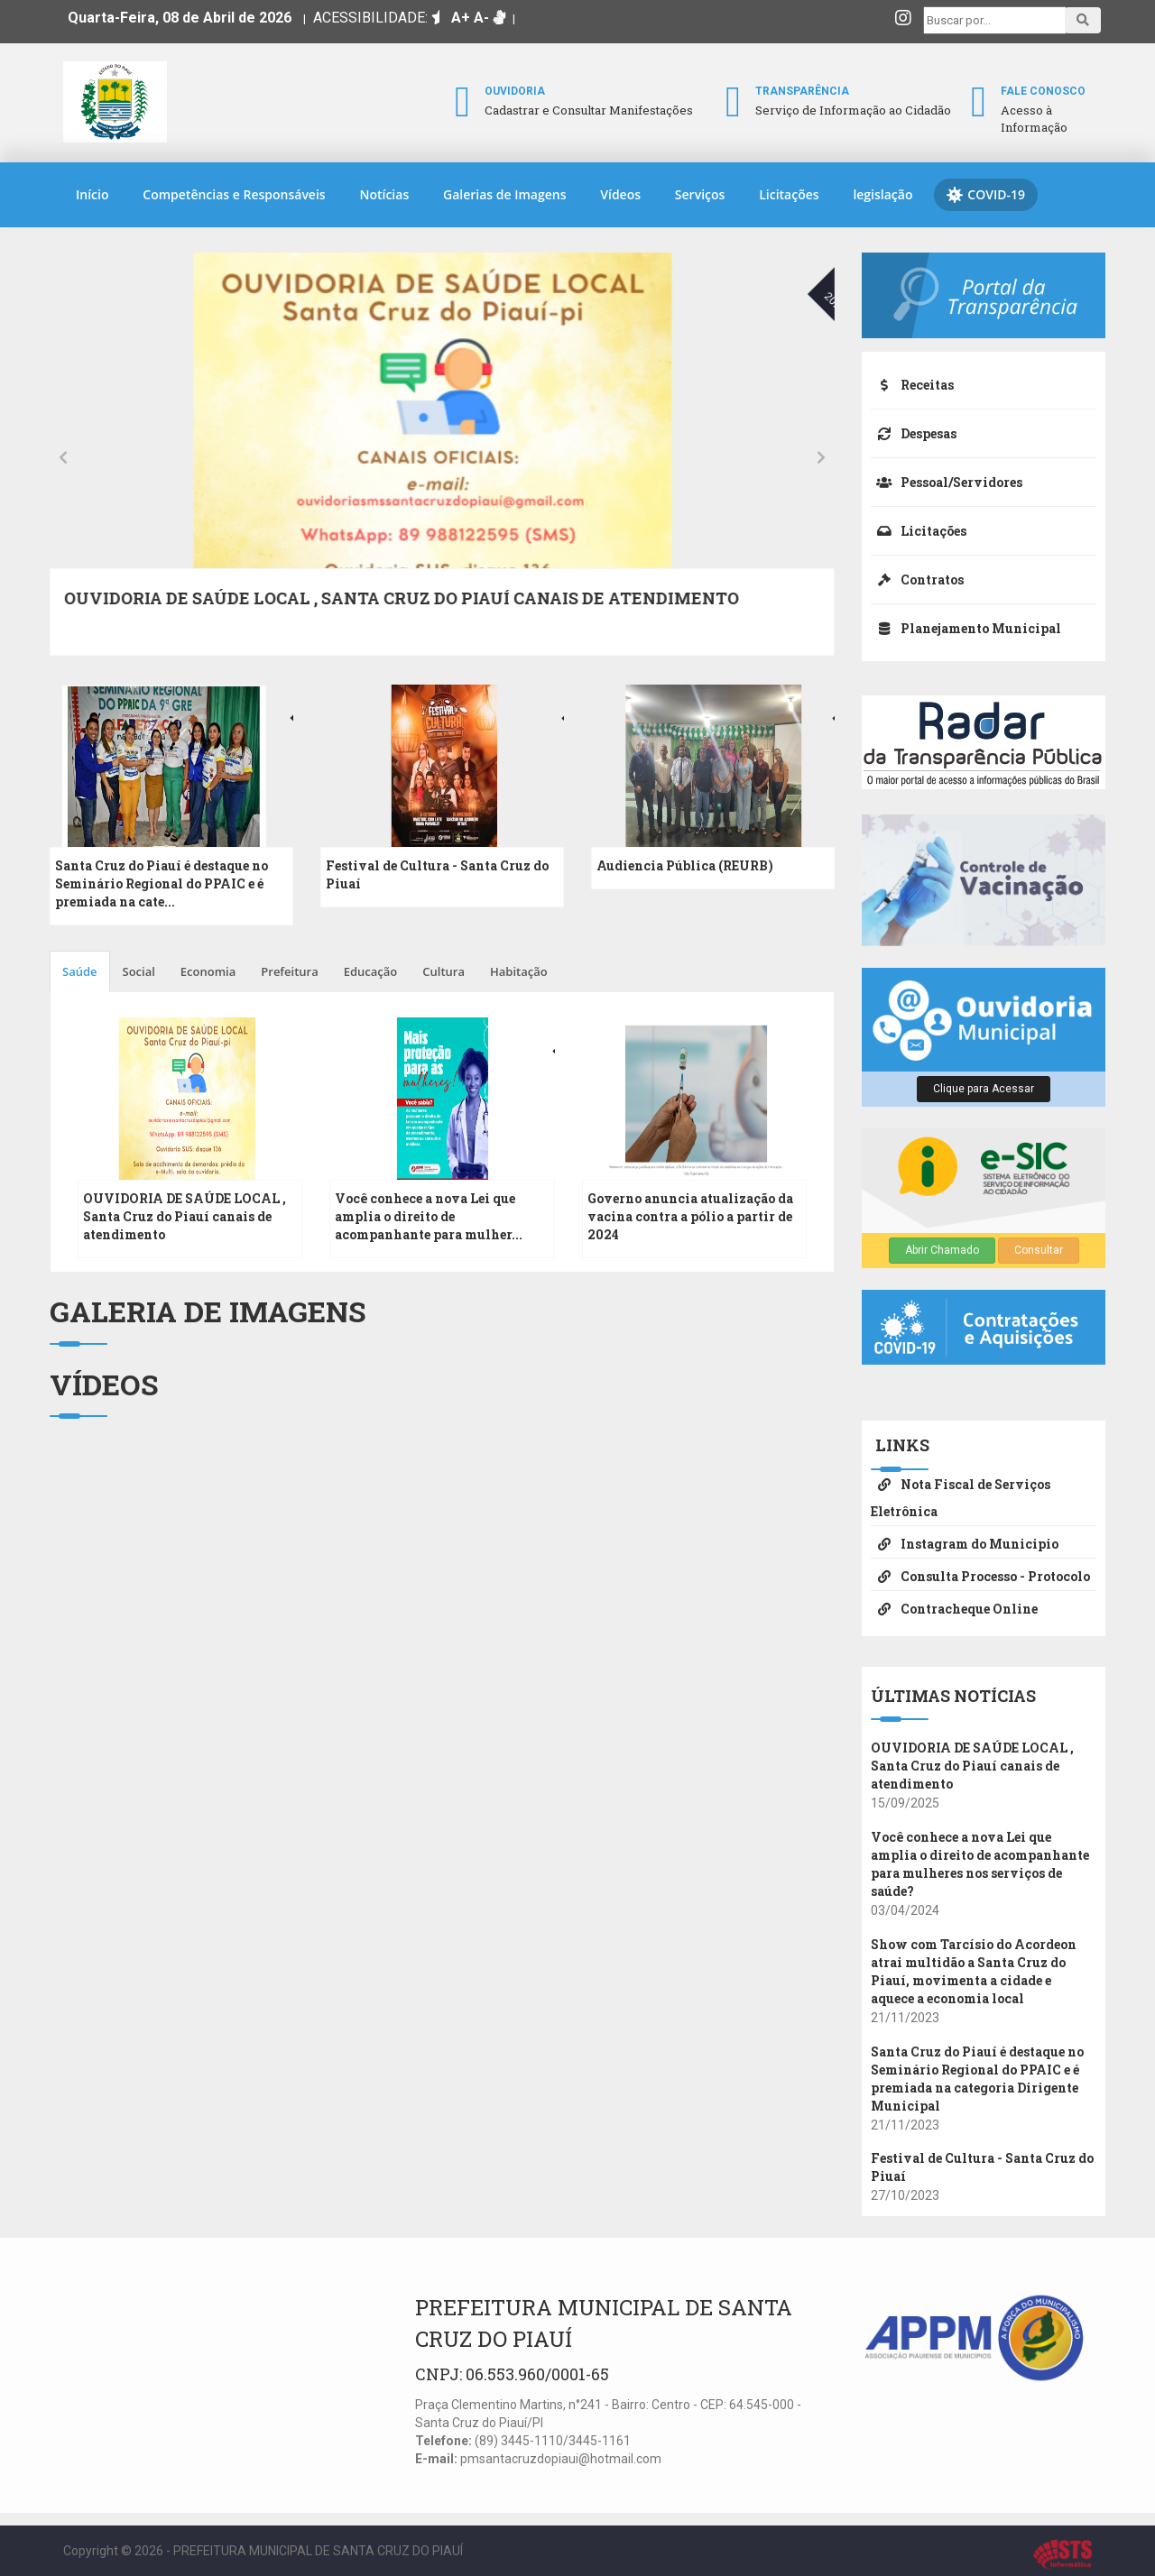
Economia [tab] (208, 971)
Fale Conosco (1043, 91)
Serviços (700, 194)
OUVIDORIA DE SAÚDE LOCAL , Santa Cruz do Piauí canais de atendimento (184, 1216)
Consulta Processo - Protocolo (980, 1576)
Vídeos (620, 194)
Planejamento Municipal (966, 628)
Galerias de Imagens (504, 194)
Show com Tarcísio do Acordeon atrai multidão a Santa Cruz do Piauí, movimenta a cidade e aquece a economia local (399, 609)
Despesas (913, 433)
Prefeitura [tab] (289, 971)
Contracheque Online (954, 1608)
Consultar (1038, 1250)
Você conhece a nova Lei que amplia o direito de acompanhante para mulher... (428, 1216)
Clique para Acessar (983, 1088)
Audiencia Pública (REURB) (684, 865)
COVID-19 (986, 195)
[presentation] (63, 456)
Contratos (917, 579)
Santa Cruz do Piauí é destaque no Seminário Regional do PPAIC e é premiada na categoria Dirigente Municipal (977, 2078)
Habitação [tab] (519, 971)
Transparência (802, 91)
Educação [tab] (371, 971)
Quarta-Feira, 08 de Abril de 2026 (179, 17)
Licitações (788, 194)
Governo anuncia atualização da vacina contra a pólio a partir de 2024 (690, 1216)
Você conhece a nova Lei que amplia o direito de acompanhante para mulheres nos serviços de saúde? (980, 1864)
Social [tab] (139, 971)
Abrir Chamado (942, 1250)
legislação (882, 194)
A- (481, 17)
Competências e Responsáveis (234, 194)
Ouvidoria (515, 91)
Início (92, 194)
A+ (460, 17)
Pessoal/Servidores (946, 482)
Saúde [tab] (79, 971)
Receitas (912, 384)
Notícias (384, 194)
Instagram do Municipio (964, 1543)
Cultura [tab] (443, 971)
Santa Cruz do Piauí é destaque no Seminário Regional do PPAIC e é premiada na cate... (161, 883)
